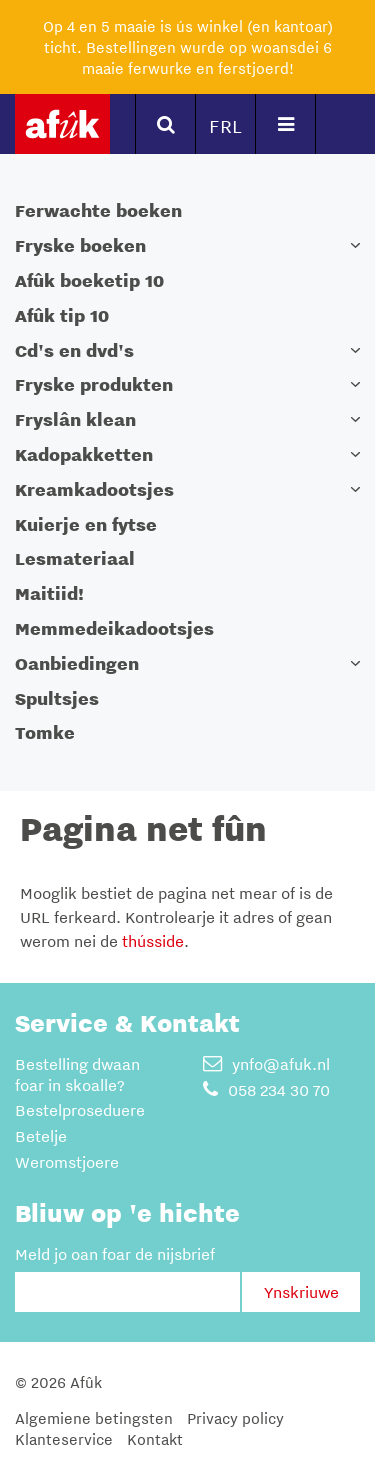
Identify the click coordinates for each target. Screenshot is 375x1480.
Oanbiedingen (77, 663)
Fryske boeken (80, 245)
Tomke (45, 732)
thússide (153, 941)
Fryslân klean (75, 419)
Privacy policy (235, 1418)
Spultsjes (57, 698)
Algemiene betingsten (94, 1418)
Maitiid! (49, 593)
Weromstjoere (67, 1162)
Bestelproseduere (80, 1110)
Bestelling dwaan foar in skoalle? (77, 1074)
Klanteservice (64, 1439)
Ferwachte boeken (98, 210)
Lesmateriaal (75, 558)
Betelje (41, 1136)
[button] (355, 245)
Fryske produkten (94, 384)
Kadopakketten (84, 454)
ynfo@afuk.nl (266, 1064)
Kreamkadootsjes (94, 489)
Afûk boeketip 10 (89, 280)
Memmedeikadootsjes (114, 628)
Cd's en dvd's (74, 350)
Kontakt (155, 1439)
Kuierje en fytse (86, 524)
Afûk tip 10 (62, 315)
